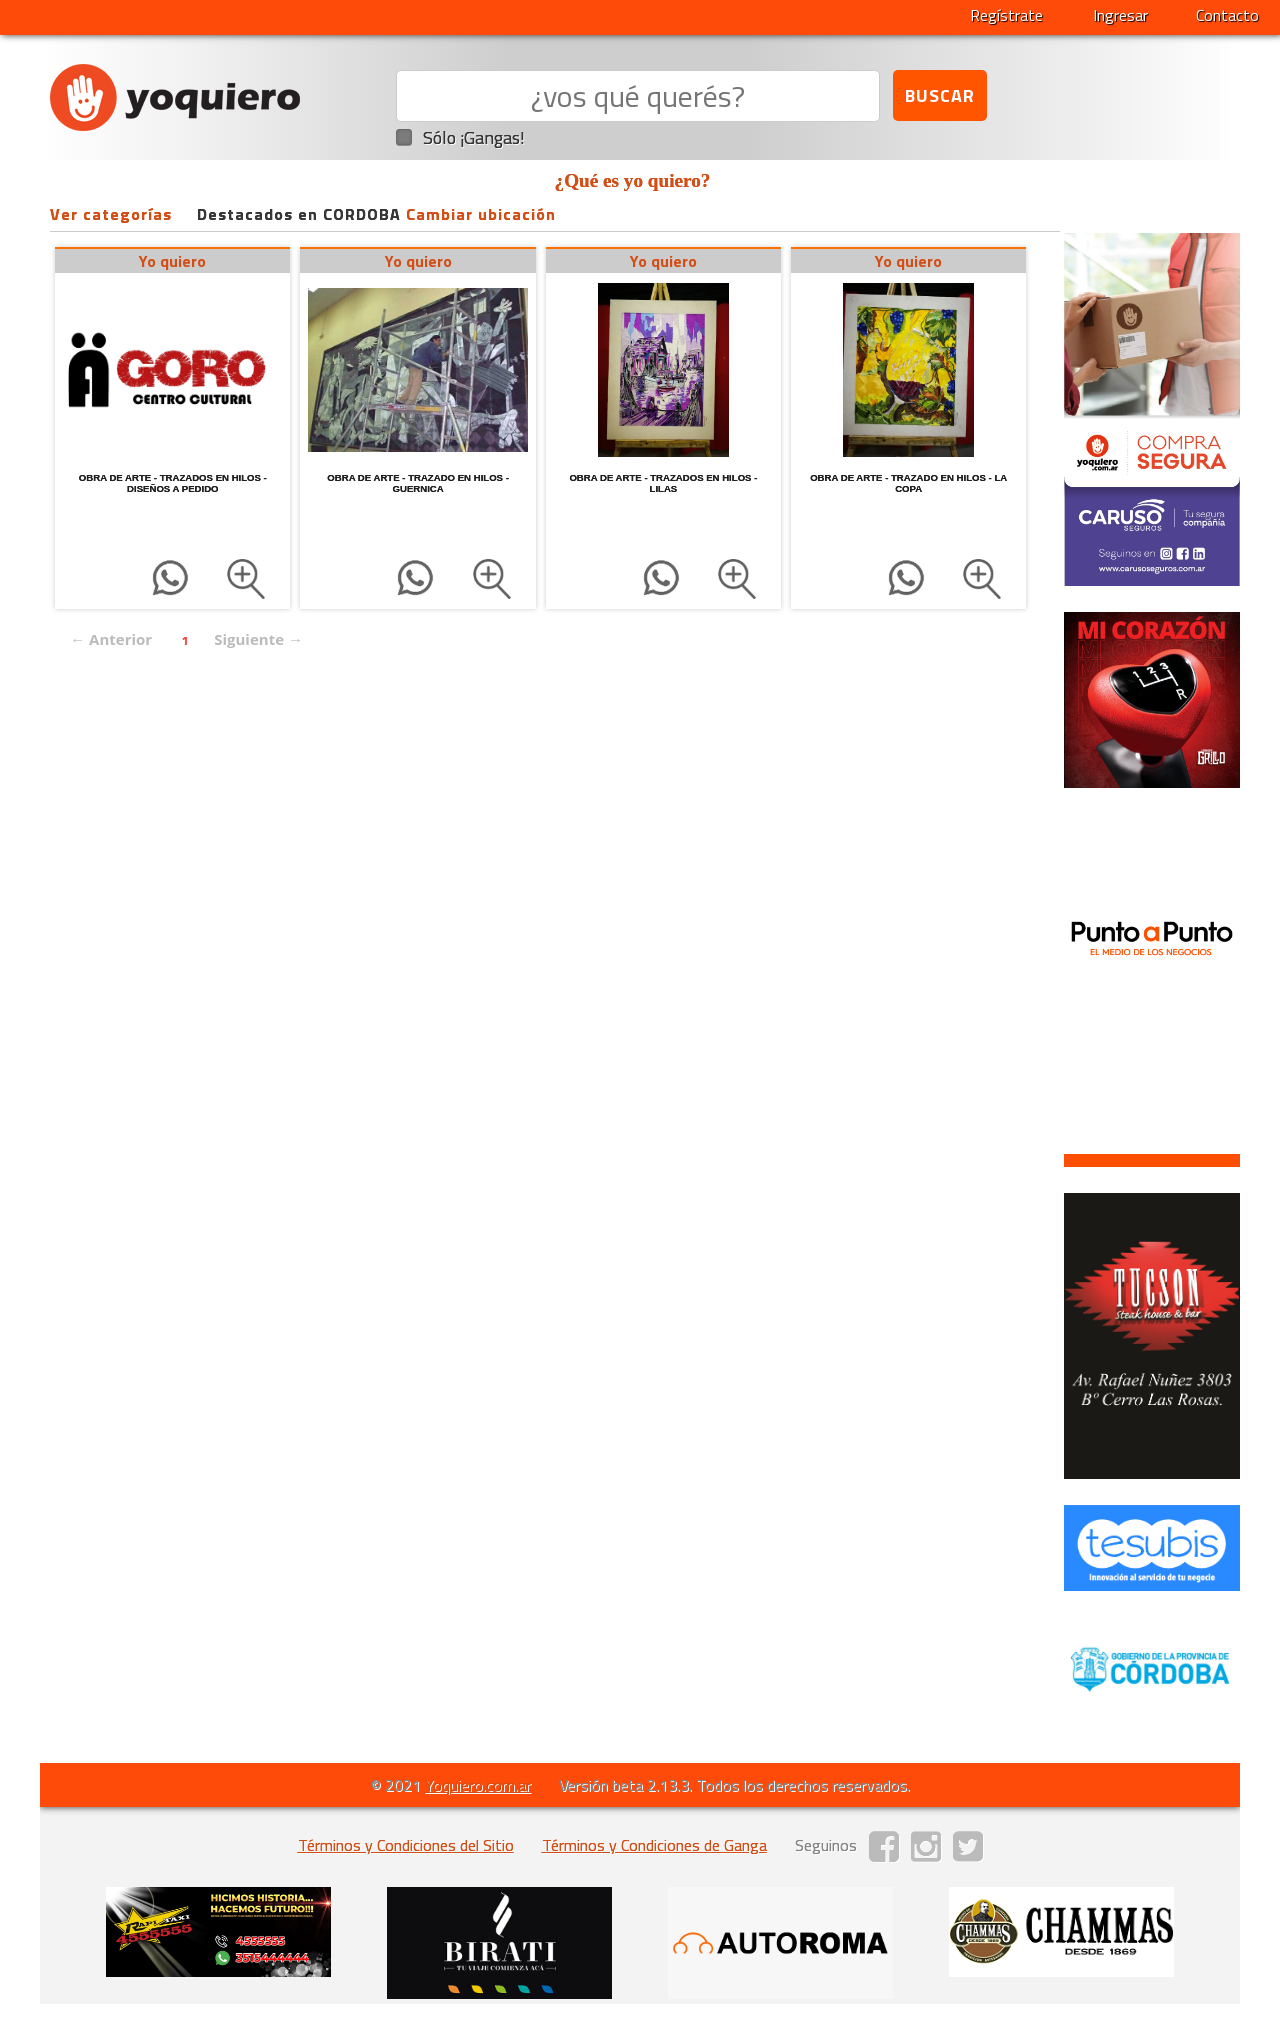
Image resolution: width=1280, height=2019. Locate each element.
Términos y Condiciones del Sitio (406, 1845)
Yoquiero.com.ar (478, 1785)
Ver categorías (111, 214)
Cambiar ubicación (481, 214)
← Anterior (111, 639)
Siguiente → (258, 639)
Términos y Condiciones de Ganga (654, 1845)
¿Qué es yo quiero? (633, 180)
